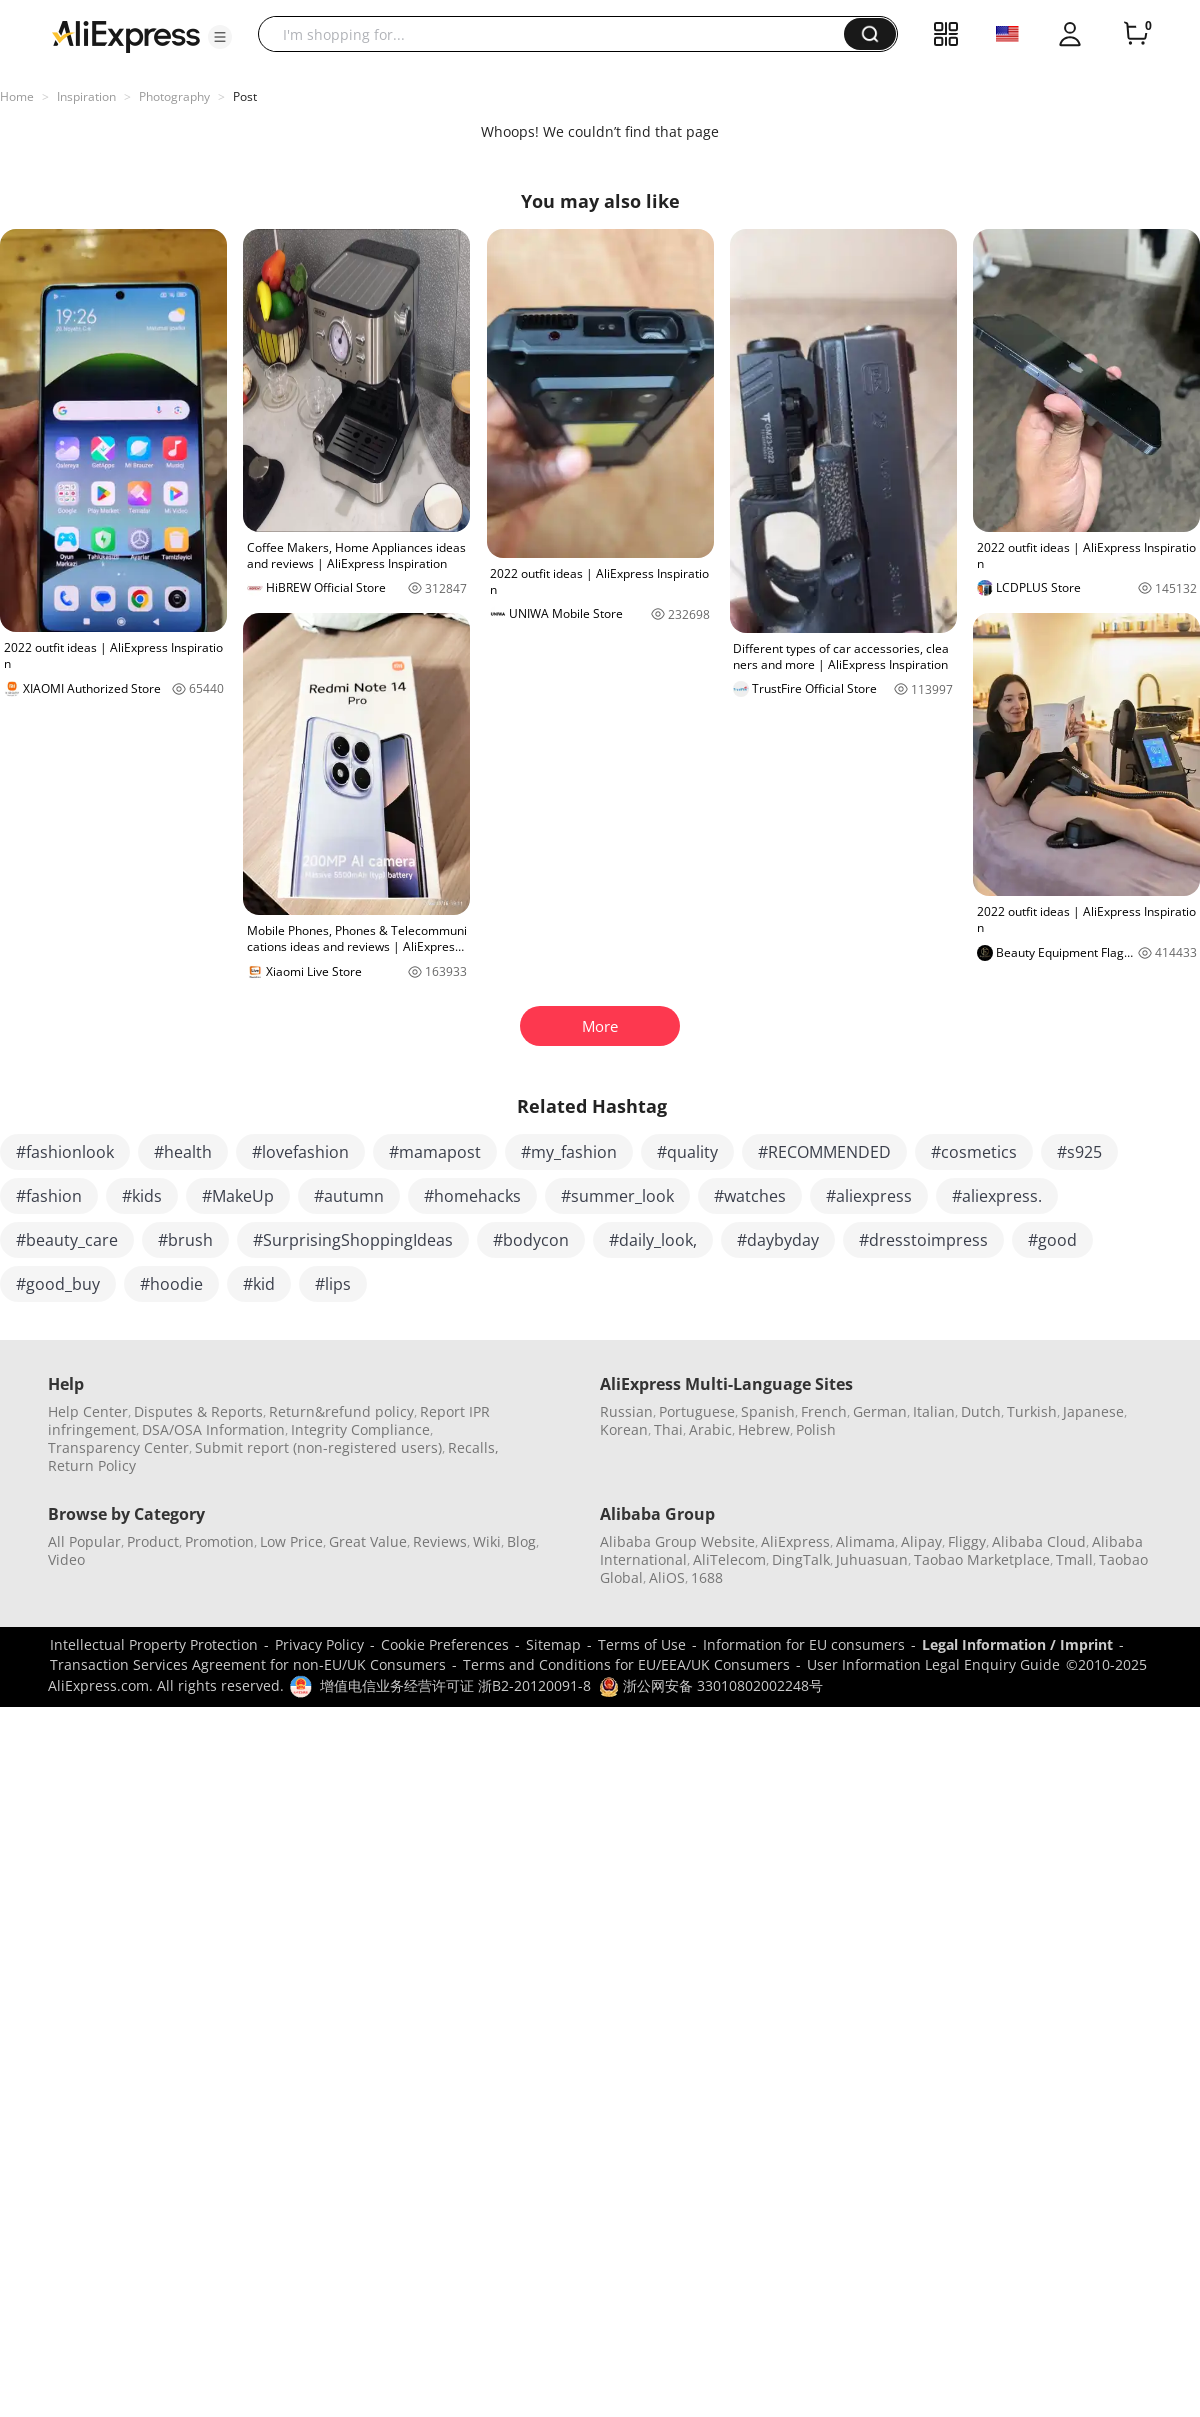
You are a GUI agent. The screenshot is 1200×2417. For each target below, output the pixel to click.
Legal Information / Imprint (1017, 1644)
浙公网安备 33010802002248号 (711, 1685)
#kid (259, 1284)
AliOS (667, 1577)
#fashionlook (65, 1152)
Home (17, 96)
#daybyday (778, 1240)
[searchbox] (558, 34)
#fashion (49, 1196)
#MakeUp (238, 1196)
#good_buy (58, 1284)
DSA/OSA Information (213, 1429)
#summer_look (617, 1196)
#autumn (349, 1196)
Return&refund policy (341, 1411)
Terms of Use (642, 1644)
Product (153, 1541)
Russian (626, 1411)
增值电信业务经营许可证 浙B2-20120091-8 (455, 1685)
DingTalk (801, 1559)
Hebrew (764, 1429)
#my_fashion (569, 1152)
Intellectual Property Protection (154, 1644)
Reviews (440, 1541)
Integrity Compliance (360, 1429)
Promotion (219, 1541)
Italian (934, 1411)
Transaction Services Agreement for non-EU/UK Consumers (248, 1664)
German (880, 1411)
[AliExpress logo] (126, 35)
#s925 (1079, 1152)
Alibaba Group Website (677, 1541)
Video (66, 1559)
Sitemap (553, 1644)
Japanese (1093, 1411)
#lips (333, 1284)
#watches (750, 1196)
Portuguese (697, 1411)
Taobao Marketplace (982, 1559)
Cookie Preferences (445, 1644)
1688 (707, 1577)
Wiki (487, 1541)
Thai (668, 1429)
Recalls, (473, 1447)
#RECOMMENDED (824, 1152)
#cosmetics (974, 1152)
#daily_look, (653, 1240)
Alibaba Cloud (1039, 1541)
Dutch (981, 1411)
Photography (174, 96)
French (824, 1411)
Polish (816, 1429)
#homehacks (472, 1196)
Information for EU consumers (804, 1644)
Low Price (291, 1541)
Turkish (1032, 1411)
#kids (142, 1196)
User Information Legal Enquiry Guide (933, 1664)
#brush (185, 1240)
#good (1052, 1240)
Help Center (88, 1411)
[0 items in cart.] (1136, 34)
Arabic (710, 1429)
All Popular (84, 1541)
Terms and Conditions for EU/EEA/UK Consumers (626, 1664)
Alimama (865, 1541)
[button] (220, 37)
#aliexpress (869, 1196)
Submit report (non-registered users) (318, 1447)
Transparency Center (118, 1447)
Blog (521, 1541)
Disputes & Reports (198, 1411)
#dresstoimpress (923, 1240)
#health (183, 1152)
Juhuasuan (872, 1559)
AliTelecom (729, 1559)
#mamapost (435, 1152)
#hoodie (171, 1284)
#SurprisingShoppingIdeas (353, 1240)
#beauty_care (67, 1240)
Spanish (768, 1411)
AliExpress (795, 1541)
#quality (687, 1152)
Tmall (1074, 1559)
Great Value (368, 1541)
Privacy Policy (319, 1644)
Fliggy (967, 1541)
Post (245, 96)
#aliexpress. (997, 1196)
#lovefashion (300, 1152)
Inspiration (86, 96)
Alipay (921, 1541)
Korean (624, 1429)
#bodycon (531, 1240)
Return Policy (92, 1465)
